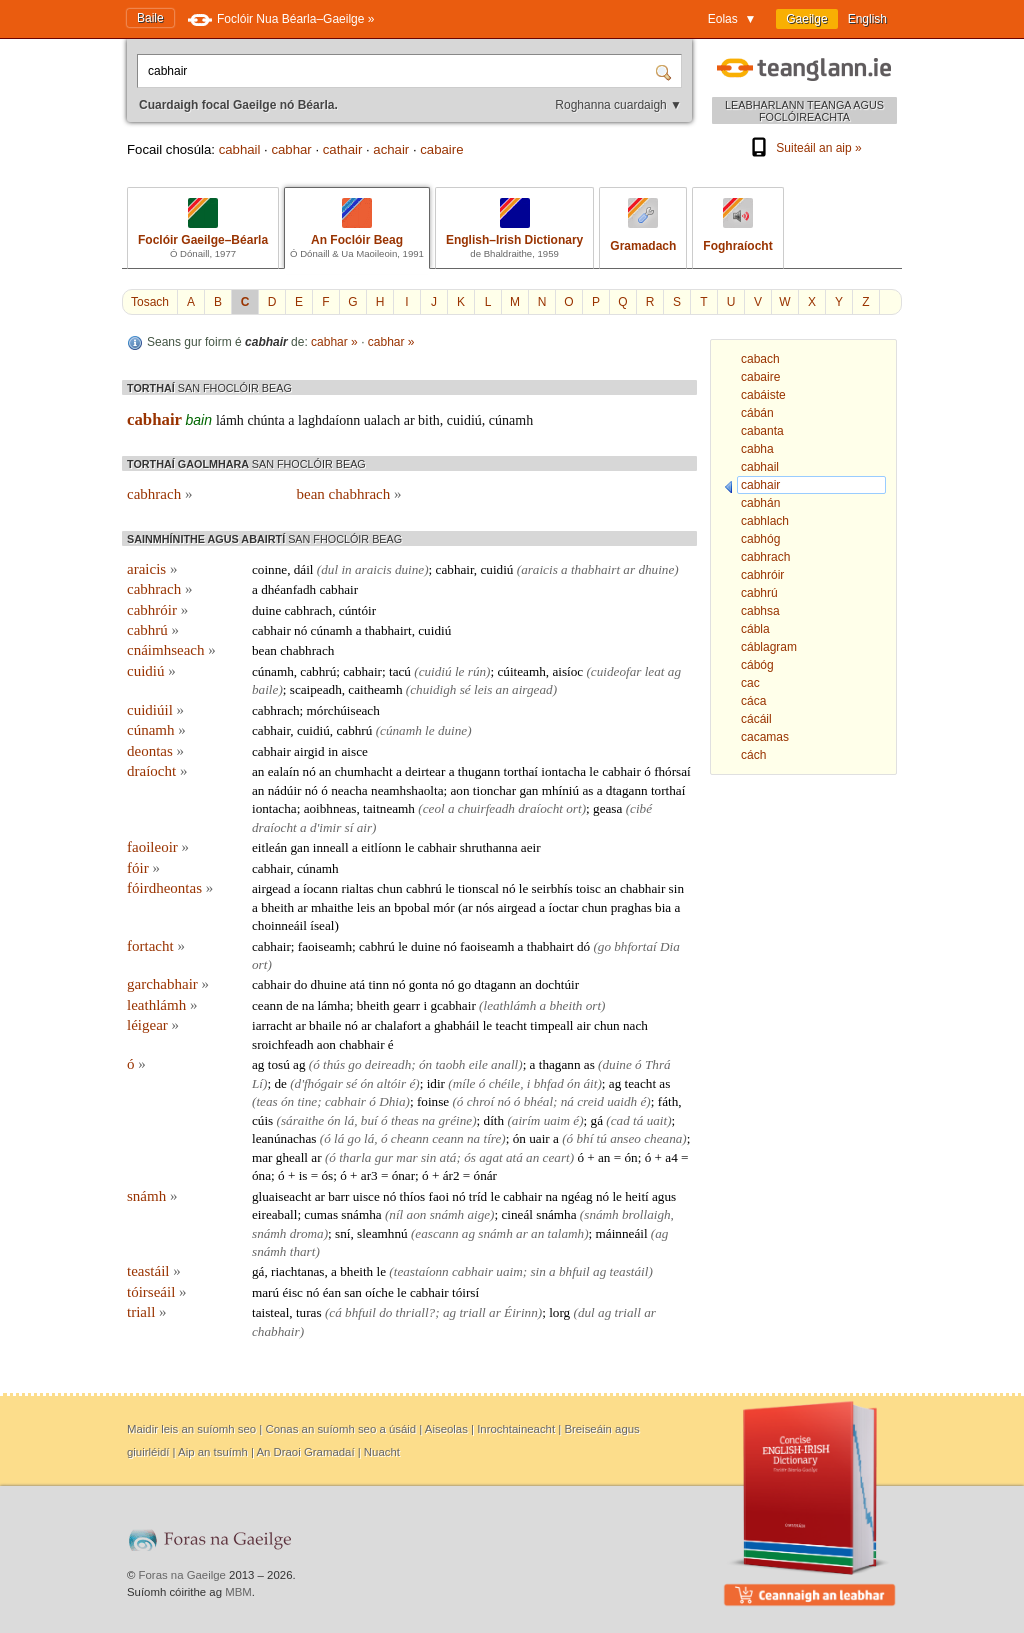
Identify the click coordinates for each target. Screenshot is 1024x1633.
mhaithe (332, 907)
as (587, 790)
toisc (588, 888)
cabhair (154, 419)
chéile (504, 1083)
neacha (349, 790)
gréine (456, 1120)
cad (620, 1120)
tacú (400, 671)
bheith (277, 907)
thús (334, 1064)
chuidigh (433, 689)
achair (391, 149)
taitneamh (389, 808)
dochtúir (557, 984)
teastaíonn (421, 1271)
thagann (560, 1064)
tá (638, 1120)
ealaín (283, 771)
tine (307, 1101)
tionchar (494, 790)
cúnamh (511, 420)
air (364, 827)
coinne (269, 569)
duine (409, 569)
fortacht (156, 946)
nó (300, 630)
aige (478, 1214)
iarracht (272, 1025)
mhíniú (560, 790)
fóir (143, 868)
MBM (238, 1592)
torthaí (521, 771)
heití (636, 1196)
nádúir (285, 790)
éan (332, 1292)
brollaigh (646, 1214)
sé (465, 689)
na (308, 1005)
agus (664, 1196)
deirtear (425, 771)
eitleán (269, 847)
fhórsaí (672, 771)
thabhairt (595, 569)
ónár (485, 1175)
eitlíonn (381, 847)
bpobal (412, 907)
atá (357, 984)
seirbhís (552, 888)
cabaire (441, 149)
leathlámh (162, 1005)
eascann (436, 1233)
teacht (511, 1025)
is (303, 1175)
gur (384, 1157)
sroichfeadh (283, 1044)
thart (303, 1251)
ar (409, 420)
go (604, 946)
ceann (267, 1005)
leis (483, 689)
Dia (670, 946)
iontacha (563, 771)
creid (590, 1101)
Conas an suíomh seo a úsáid (340, 1429)
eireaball (274, 1214)
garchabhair (168, 984)
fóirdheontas (170, 888)
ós (470, 1157)
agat (490, 1157)
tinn (378, 984)
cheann (410, 1138)
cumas (321, 1214)
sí (349, 827)
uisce (366, 1196)
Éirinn (521, 1312)
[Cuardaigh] (666, 71)
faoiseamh (325, 946)
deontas (155, 751)
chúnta (265, 420)
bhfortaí (635, 946)
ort (573, 808)
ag (674, 671)
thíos (413, 1196)
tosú (279, 1064)
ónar (403, 1175)
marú (265, 1292)
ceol (434, 808)
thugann (479, 771)
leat (655, 671)
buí (369, 1120)
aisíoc (567, 671)
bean (264, 650)
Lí (257, 1083)
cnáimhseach (171, 650)
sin (676, 888)
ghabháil (456, 1025)
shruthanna (489, 847)
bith (429, 420)
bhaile (325, 1025)
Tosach (150, 302)
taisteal (270, 1312)
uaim (557, 1120)
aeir (531, 847)
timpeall (551, 1025)
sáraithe (302, 1120)
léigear (153, 1025)
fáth (668, 1101)
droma (307, 1233)
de (292, 1005)
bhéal (538, 1101)
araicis (152, 569)
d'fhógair (319, 1083)
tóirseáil (157, 1292)
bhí (584, 1138)
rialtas (357, 888)
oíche (379, 1292)
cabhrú (153, 630)
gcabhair (452, 1005)
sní (342, 1233)
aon (460, 790)
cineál (516, 1214)
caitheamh (375, 689)
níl (396, 1214)
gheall (292, 1157)
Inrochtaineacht (516, 1429)
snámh (152, 1196)
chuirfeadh (486, 808)
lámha (334, 1005)
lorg (559, 1312)
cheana (663, 1138)
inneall (331, 847)
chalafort (398, 1025)
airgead (532, 689)
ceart (556, 1157)
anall (504, 1064)
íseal (322, 925)
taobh (450, 1064)
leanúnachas (284, 1138)
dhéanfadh (288, 589)
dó (583, 946)
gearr (406, 1005)
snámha (361, 1214)
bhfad (549, 1083)
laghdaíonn (329, 420)
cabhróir (157, 610)
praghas (631, 907)
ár (448, 1175)
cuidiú (464, 420)
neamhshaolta (407, 790)
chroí (480, 1101)
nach (635, 1025)
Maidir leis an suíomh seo (191, 1429)
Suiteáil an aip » (804, 148)
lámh (230, 420)
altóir (391, 1083)
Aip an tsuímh (213, 1452)
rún (477, 671)
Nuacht (382, 1452)
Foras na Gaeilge (182, 1575)
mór (443, 907)
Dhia (392, 1101)
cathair (343, 149)
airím (526, 1120)
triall (147, 1312)
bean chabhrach (349, 494)
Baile (150, 18)
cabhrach (159, 494)
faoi (439, 1196)
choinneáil (279, 925)
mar (262, 1157)
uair (539, 1138)
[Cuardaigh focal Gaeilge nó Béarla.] (398, 71)
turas (309, 1312)
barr (338, 1196)
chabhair (642, 888)
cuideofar (616, 671)
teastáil (154, 1271)
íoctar (563, 907)
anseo (625, 1138)
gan (528, 790)
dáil (304, 569)
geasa (607, 808)
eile (478, 1064)
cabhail (240, 149)
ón (425, 1064)
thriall (412, 1312)
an (502, 689)
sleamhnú (382, 1233)
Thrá (658, 1064)
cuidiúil (155, 710)
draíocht (157, 771)
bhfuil (574, 1271)
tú (602, 1138)
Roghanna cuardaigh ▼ (618, 105)
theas (405, 1120)
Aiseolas (446, 1429)
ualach (382, 420)
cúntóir (357, 610)
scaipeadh (316, 689)
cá (335, 1312)
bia (663, 907)
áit (591, 1083)
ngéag (577, 1196)
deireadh (388, 1064)
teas (266, 1101)
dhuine (656, 569)
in (346, 569)
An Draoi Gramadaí (305, 1452)
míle (464, 1083)
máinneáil (622, 1233)
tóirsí (465, 1292)
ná (567, 1101)
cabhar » (334, 342)
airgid (309, 751)
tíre (493, 1138)
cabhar (291, 149)
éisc (292, 1292)
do (300, 984)
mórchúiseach (343, 710)
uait (657, 1120)
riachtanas (297, 1271)
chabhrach (307, 650)
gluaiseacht (281, 1196)
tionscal (478, 888)
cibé (641, 808)
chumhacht (364, 771)
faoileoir (158, 847)
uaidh (622, 1101)
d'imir (325, 827)
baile (265, 689)
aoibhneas (330, 808)
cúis (262, 1120)
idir (436, 1083)
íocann (320, 888)
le (460, 671)
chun (390, 888)
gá (597, 1120)
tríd (478, 1196)
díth (494, 1120)
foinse (433, 1101)
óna (261, 1175)
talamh (566, 1233)
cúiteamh (521, 671)
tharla (355, 1157)
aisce (355, 751)
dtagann (627, 790)
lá (349, 1120)
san (353, 1292)
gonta (423, 984)
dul (329, 569)
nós (485, 907)
